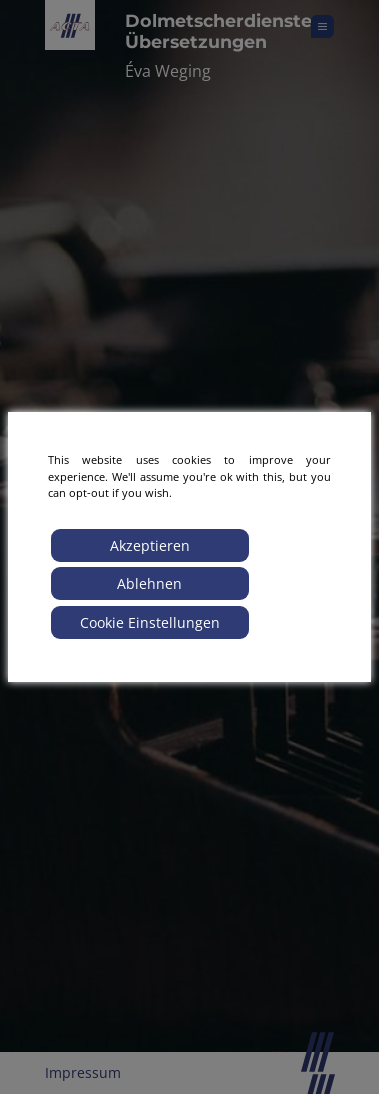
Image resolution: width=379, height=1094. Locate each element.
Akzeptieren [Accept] (150, 545)
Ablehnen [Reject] (149, 583)
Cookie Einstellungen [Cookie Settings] (150, 622)
